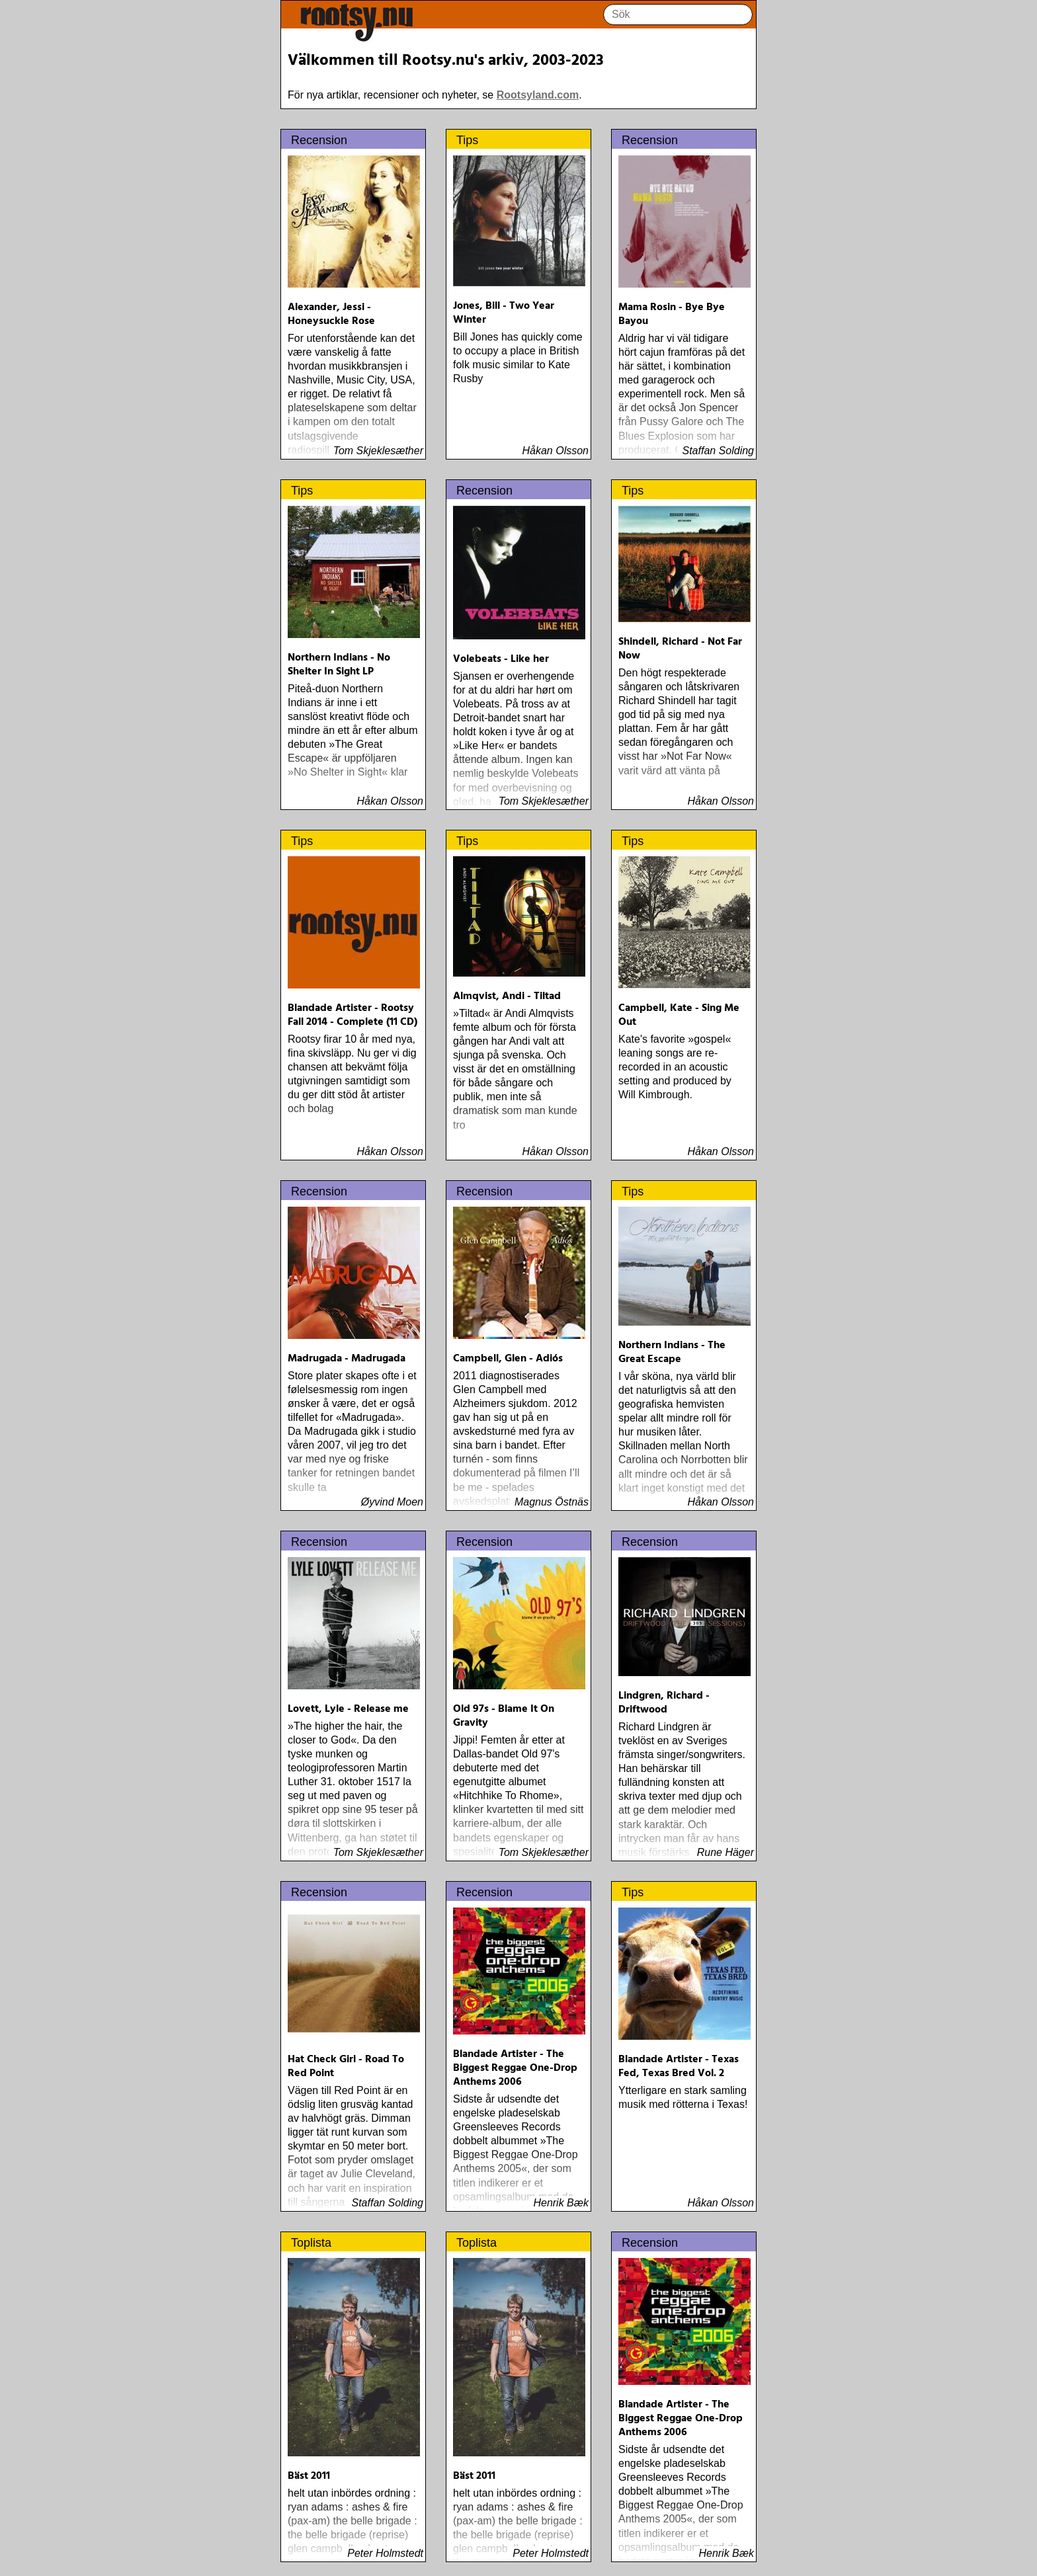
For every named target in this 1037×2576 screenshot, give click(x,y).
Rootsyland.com (538, 95)
